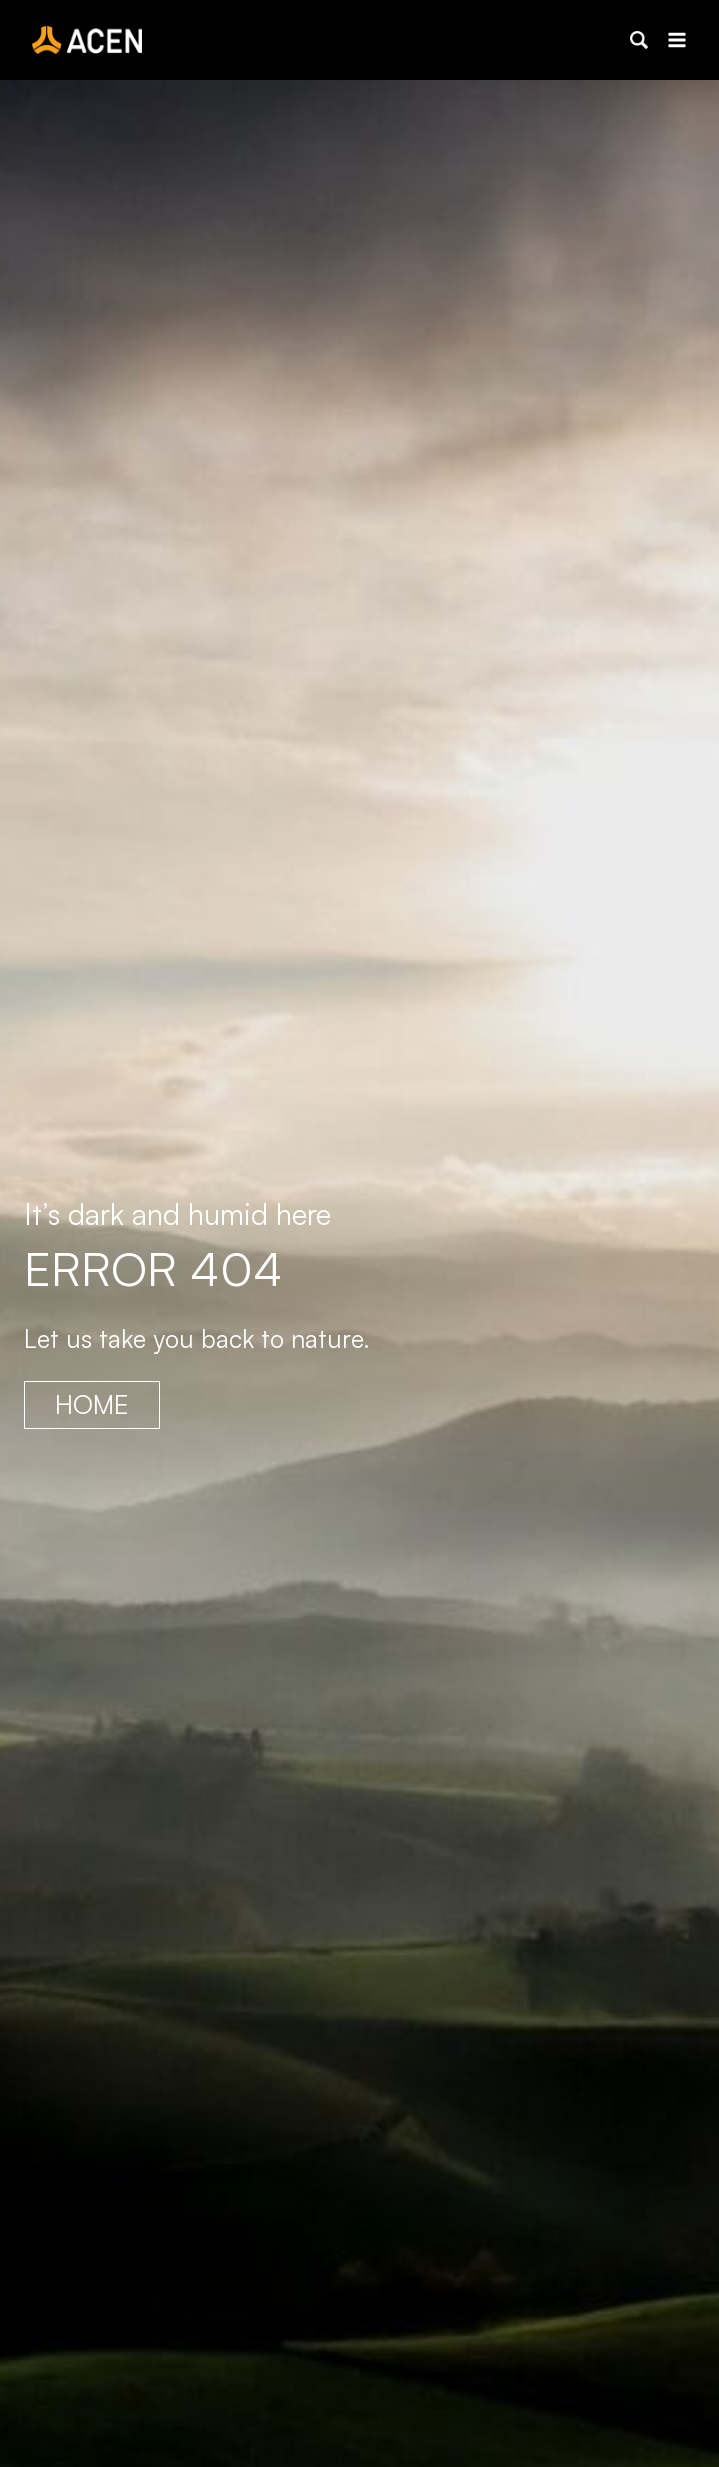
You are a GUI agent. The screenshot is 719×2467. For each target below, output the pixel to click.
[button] (639, 40)
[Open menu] (676, 39)
